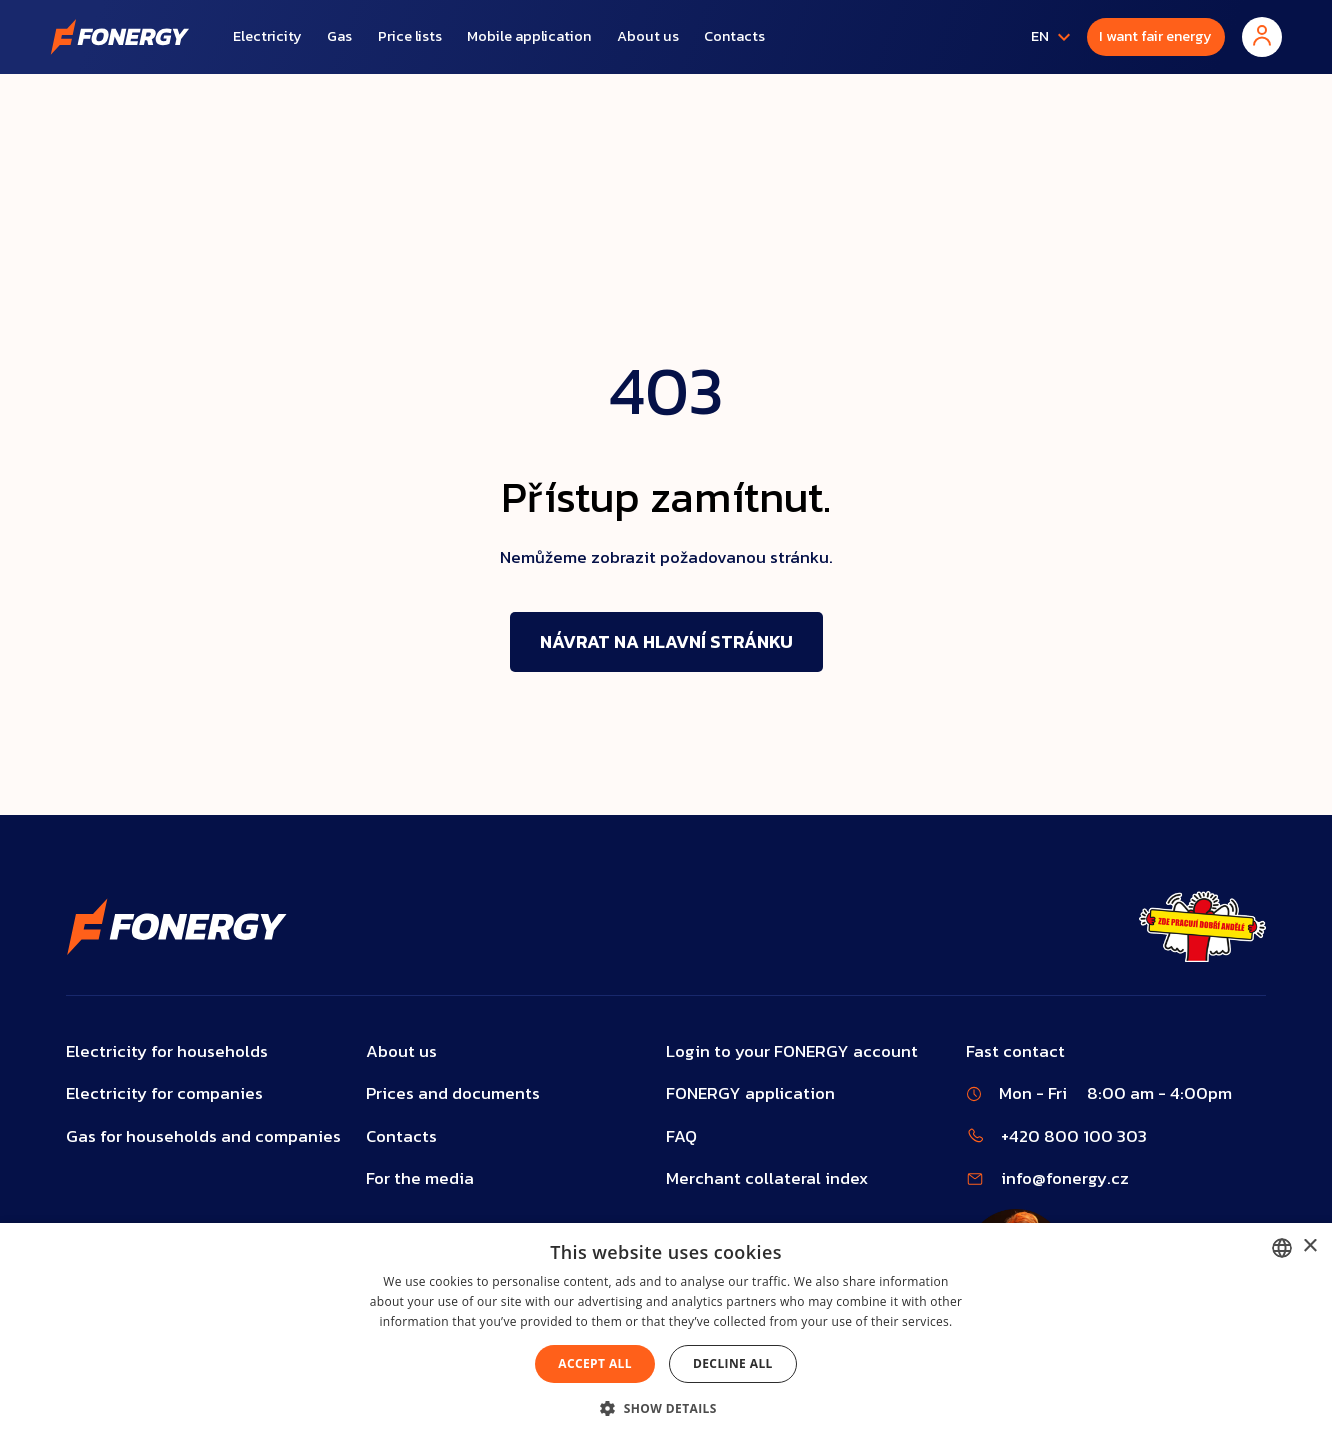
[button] (1046, 37)
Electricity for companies (164, 1093)
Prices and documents (453, 1093)
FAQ (681, 1136)
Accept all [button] (595, 1363)
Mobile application (529, 36)
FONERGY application (750, 1093)
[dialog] (666, 1332)
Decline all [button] (733, 1363)
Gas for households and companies (203, 1136)
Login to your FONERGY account (792, 1051)
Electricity (267, 36)
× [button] (1309, 1246)
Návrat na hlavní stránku (666, 641)
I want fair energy (1155, 36)
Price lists (410, 36)
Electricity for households (167, 1051)
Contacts (734, 36)
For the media (420, 1178)
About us (648, 36)
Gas (339, 36)
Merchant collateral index (767, 1178)
